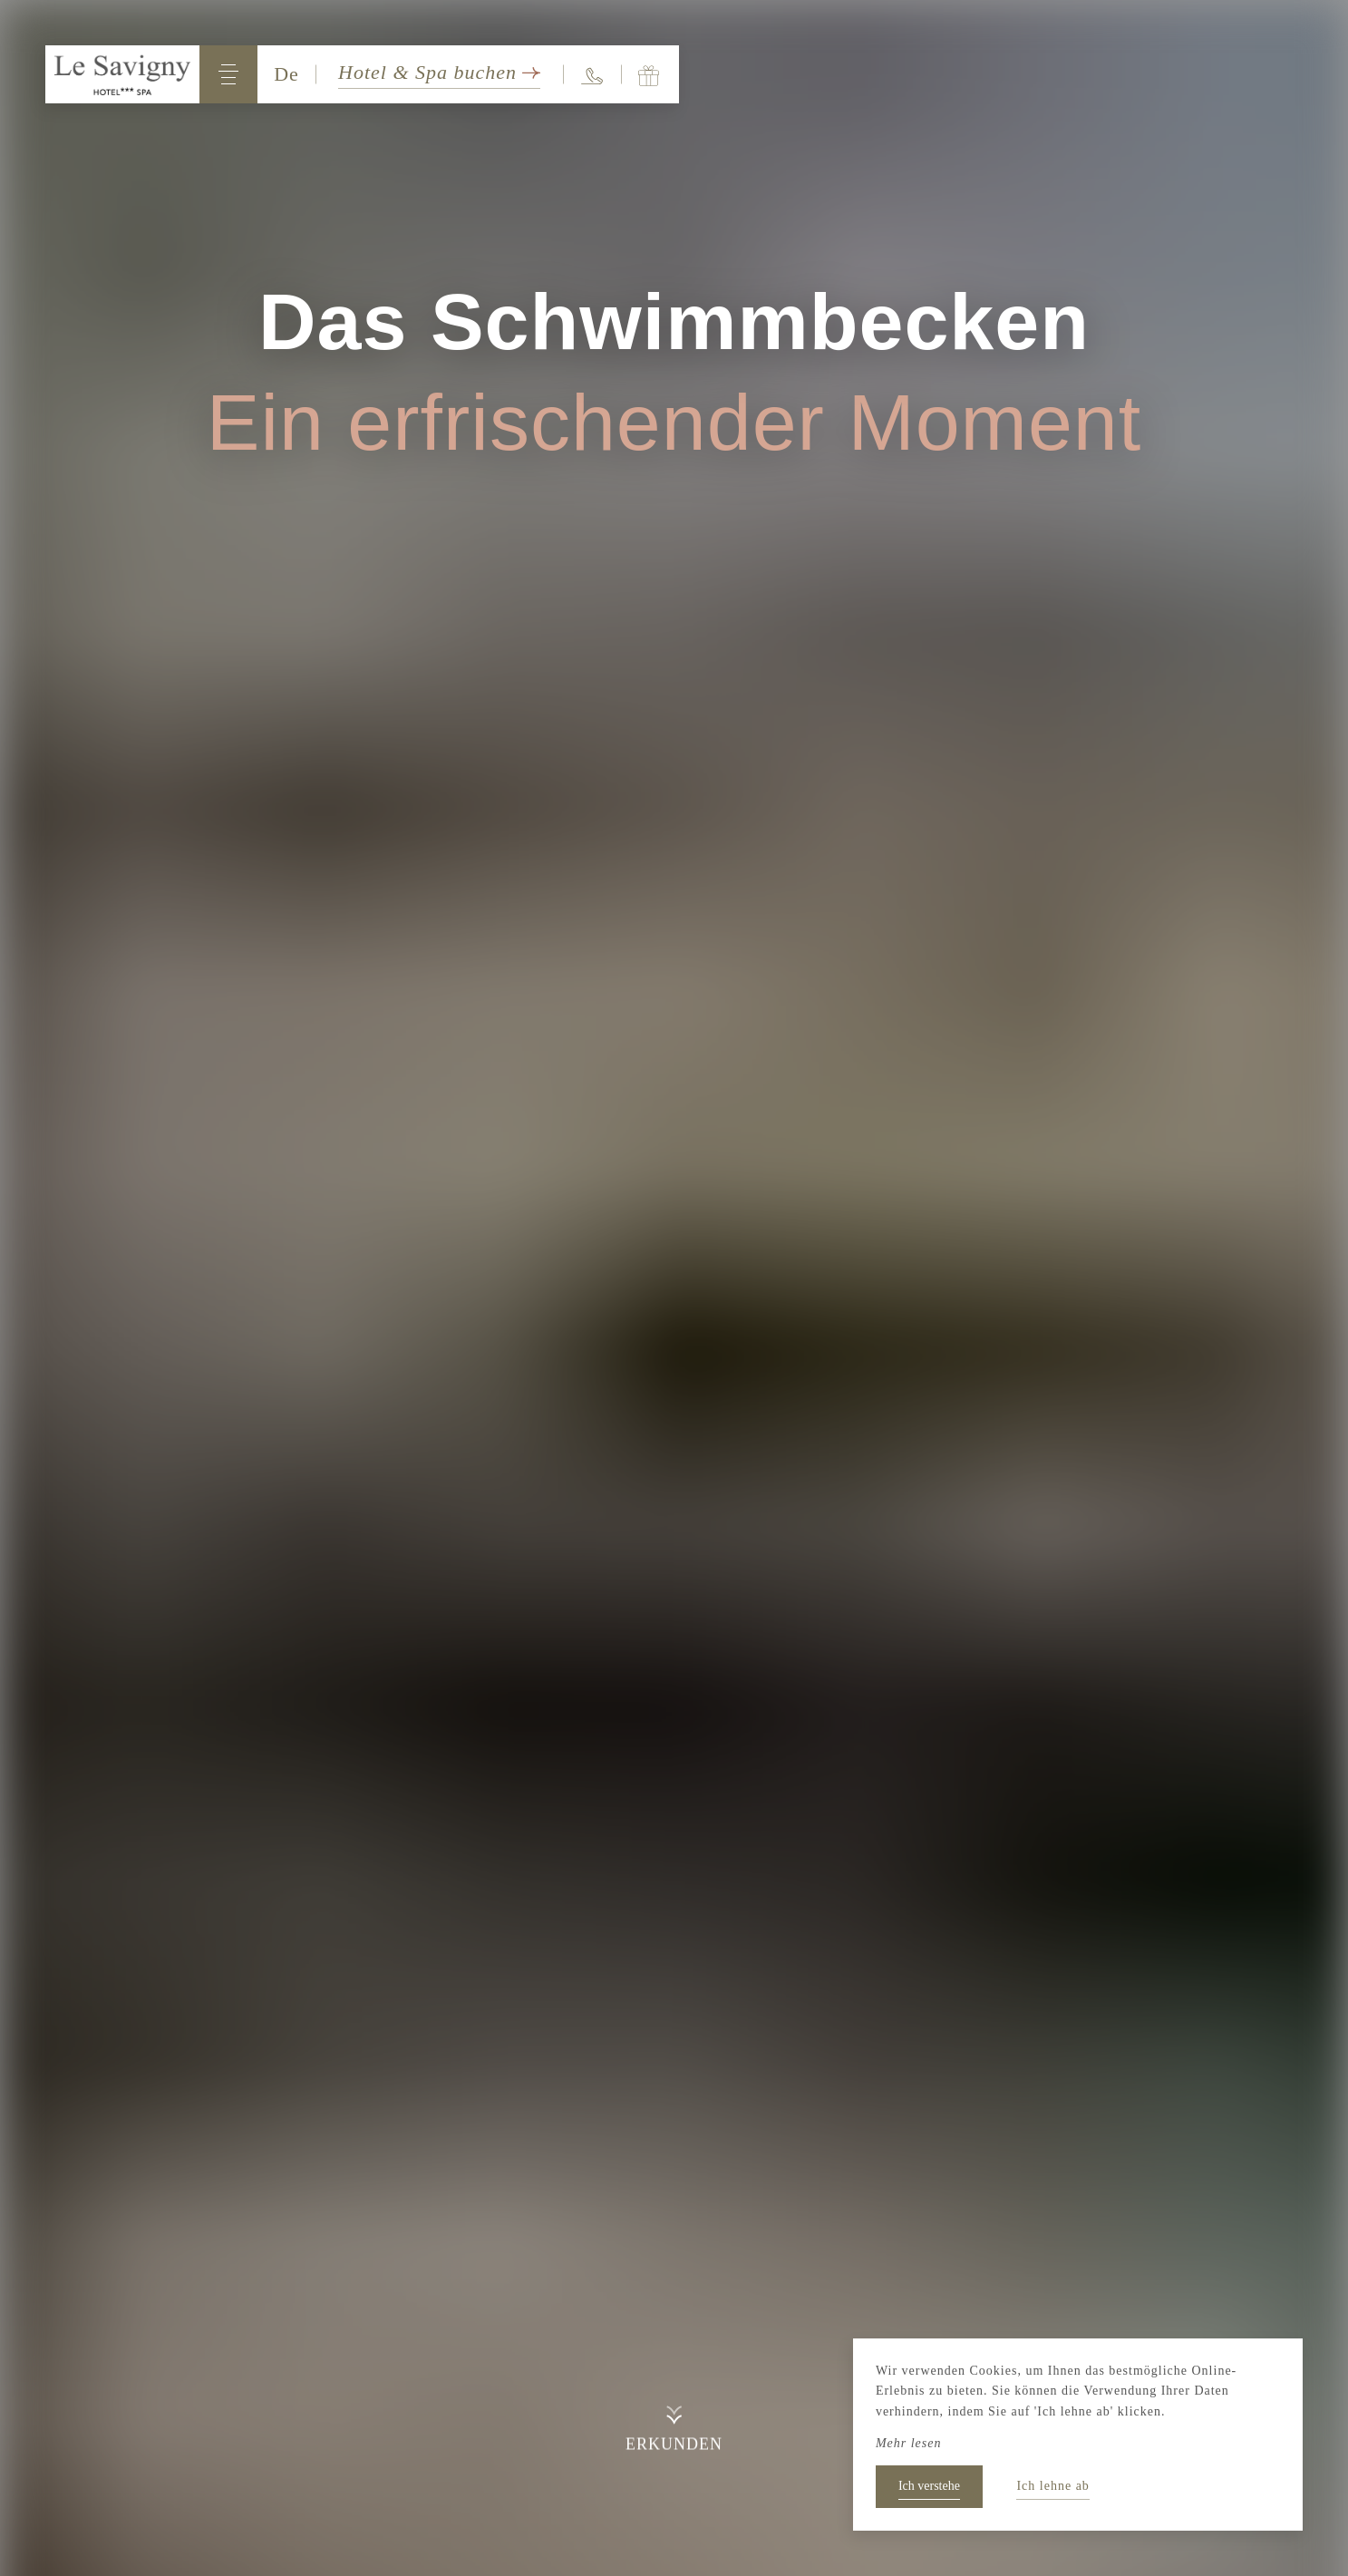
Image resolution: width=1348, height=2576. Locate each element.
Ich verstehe (929, 2486)
